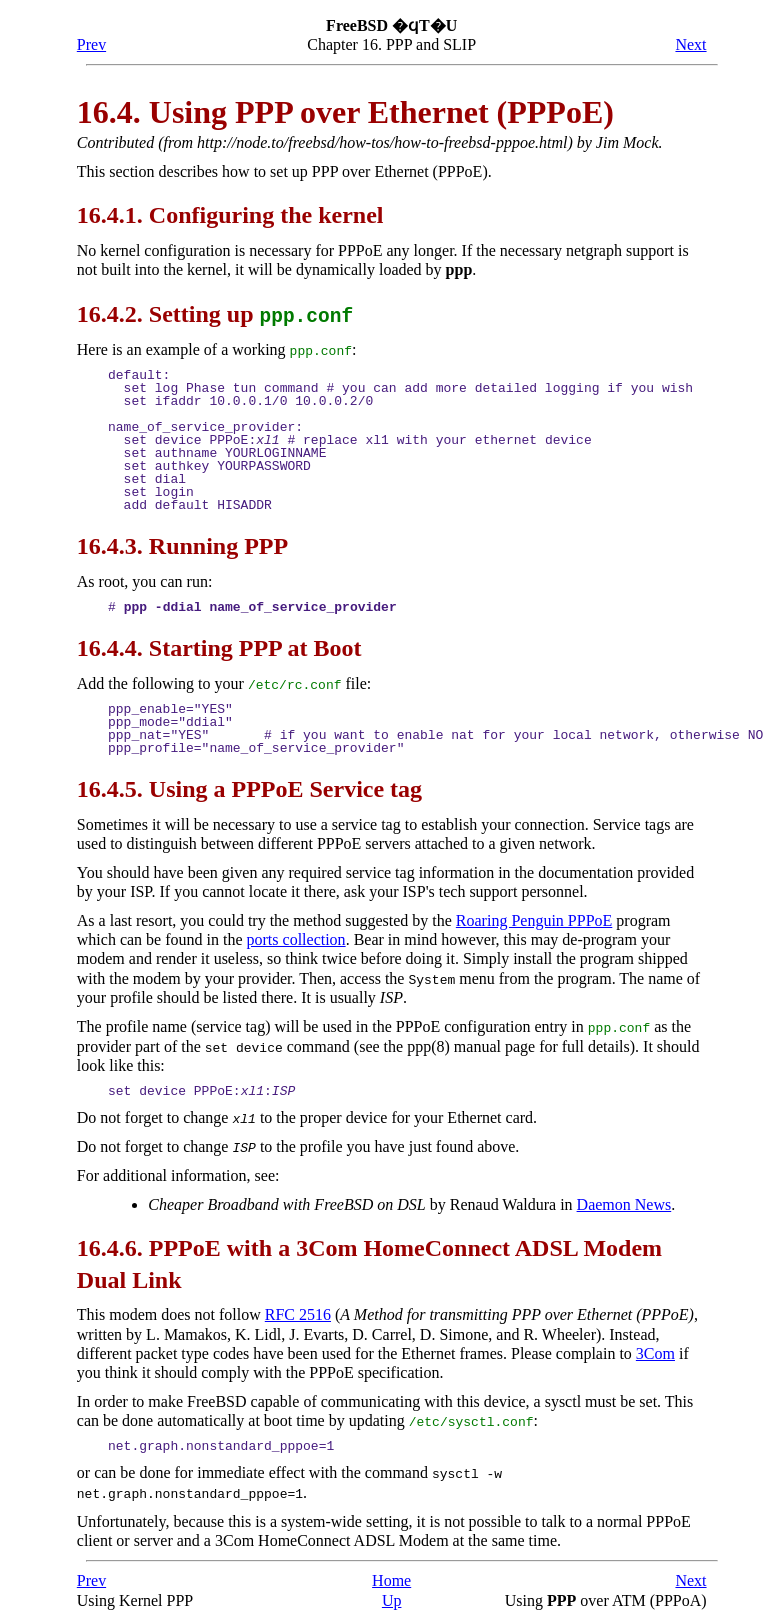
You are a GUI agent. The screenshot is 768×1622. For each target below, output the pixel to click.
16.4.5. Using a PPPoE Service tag (249, 788)
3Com (655, 1350)
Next (690, 44)
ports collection (296, 938)
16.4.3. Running (182, 546)
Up (392, 1595)
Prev (91, 44)
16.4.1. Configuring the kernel (230, 215)
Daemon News (624, 1201)
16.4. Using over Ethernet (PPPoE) (345, 112)
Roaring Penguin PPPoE (534, 919)
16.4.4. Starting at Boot (219, 647)
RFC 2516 (298, 1311)
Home (391, 1576)
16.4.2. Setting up (215, 314)
